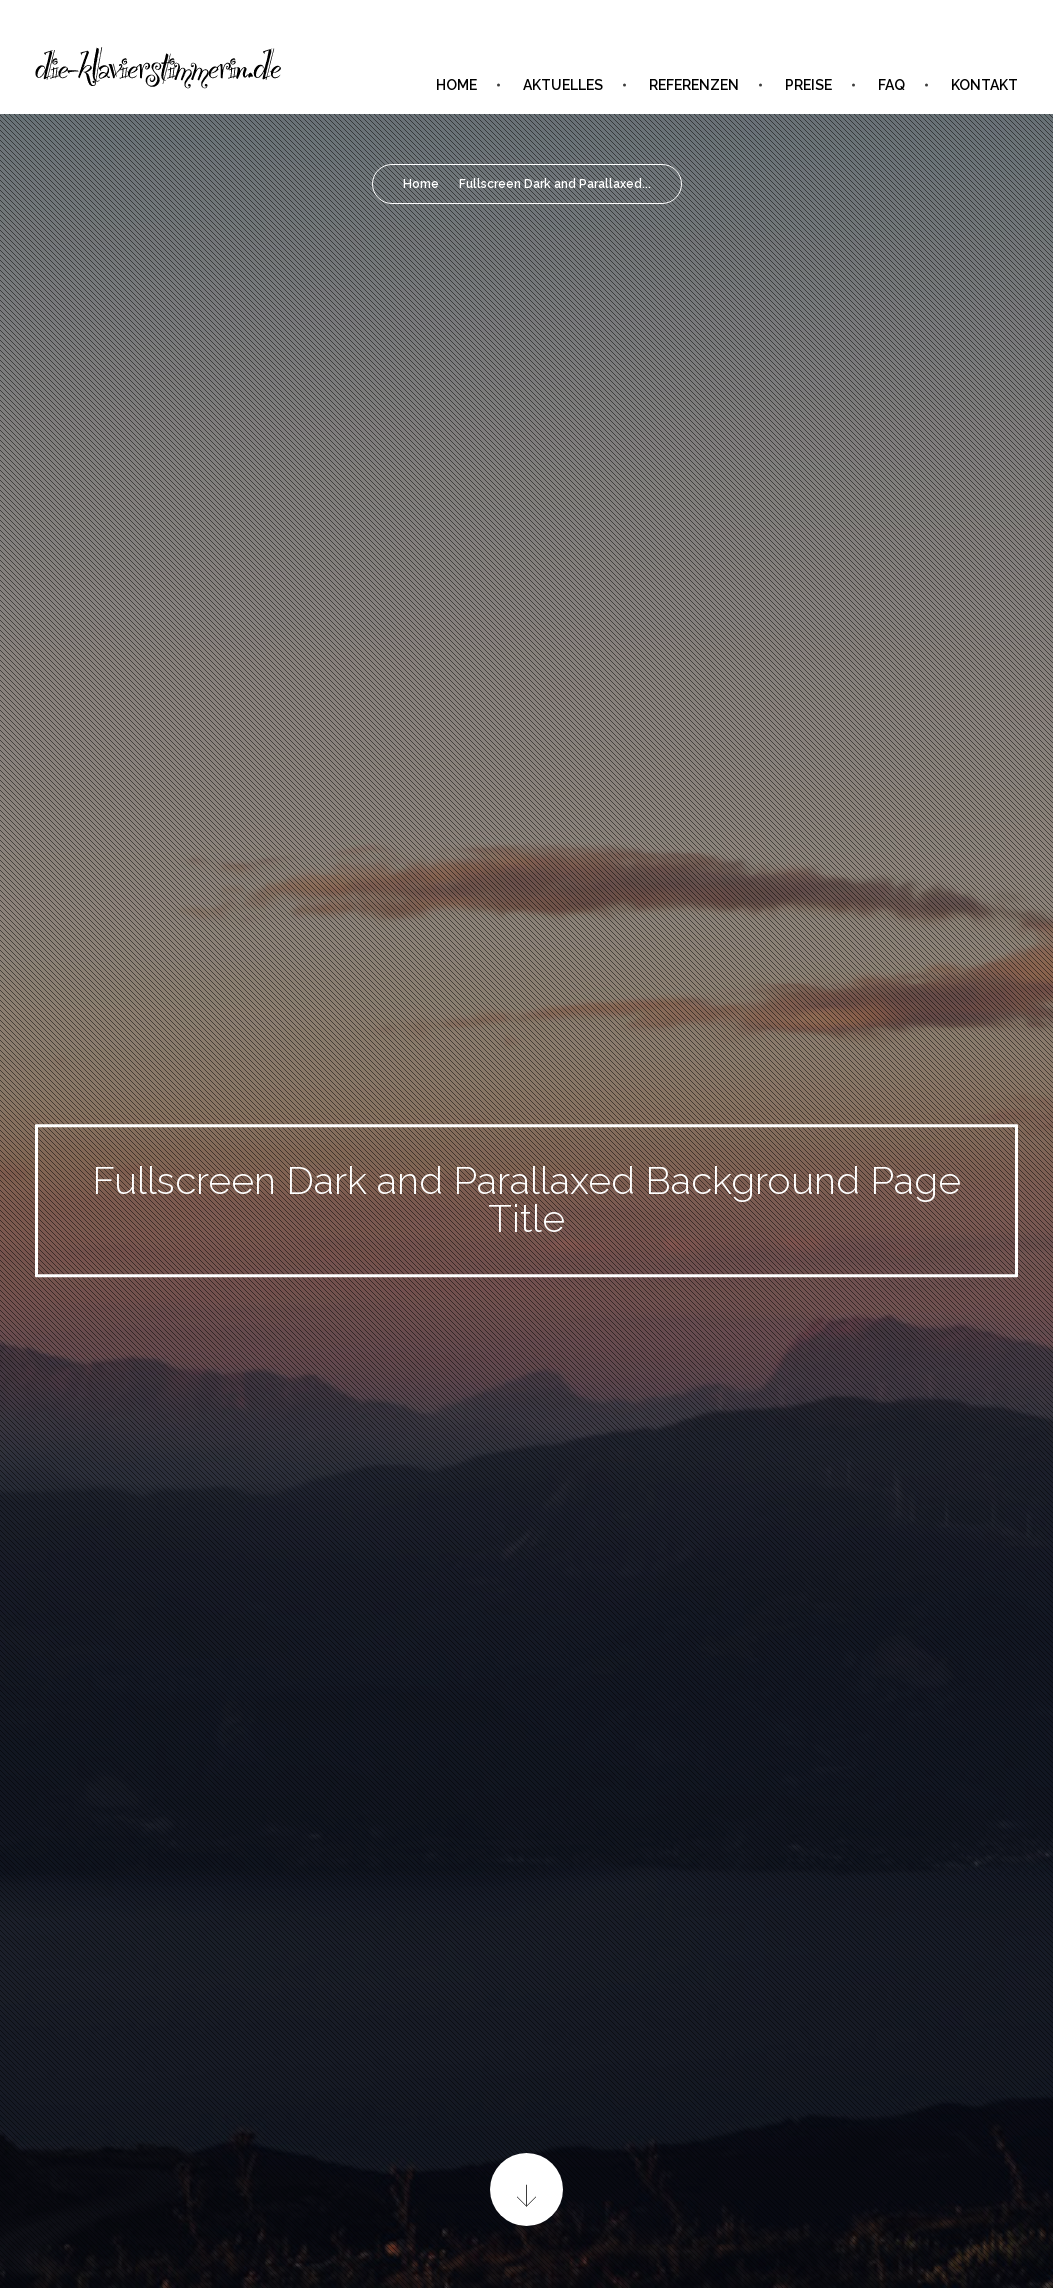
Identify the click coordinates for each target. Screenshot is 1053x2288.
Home (421, 184)
